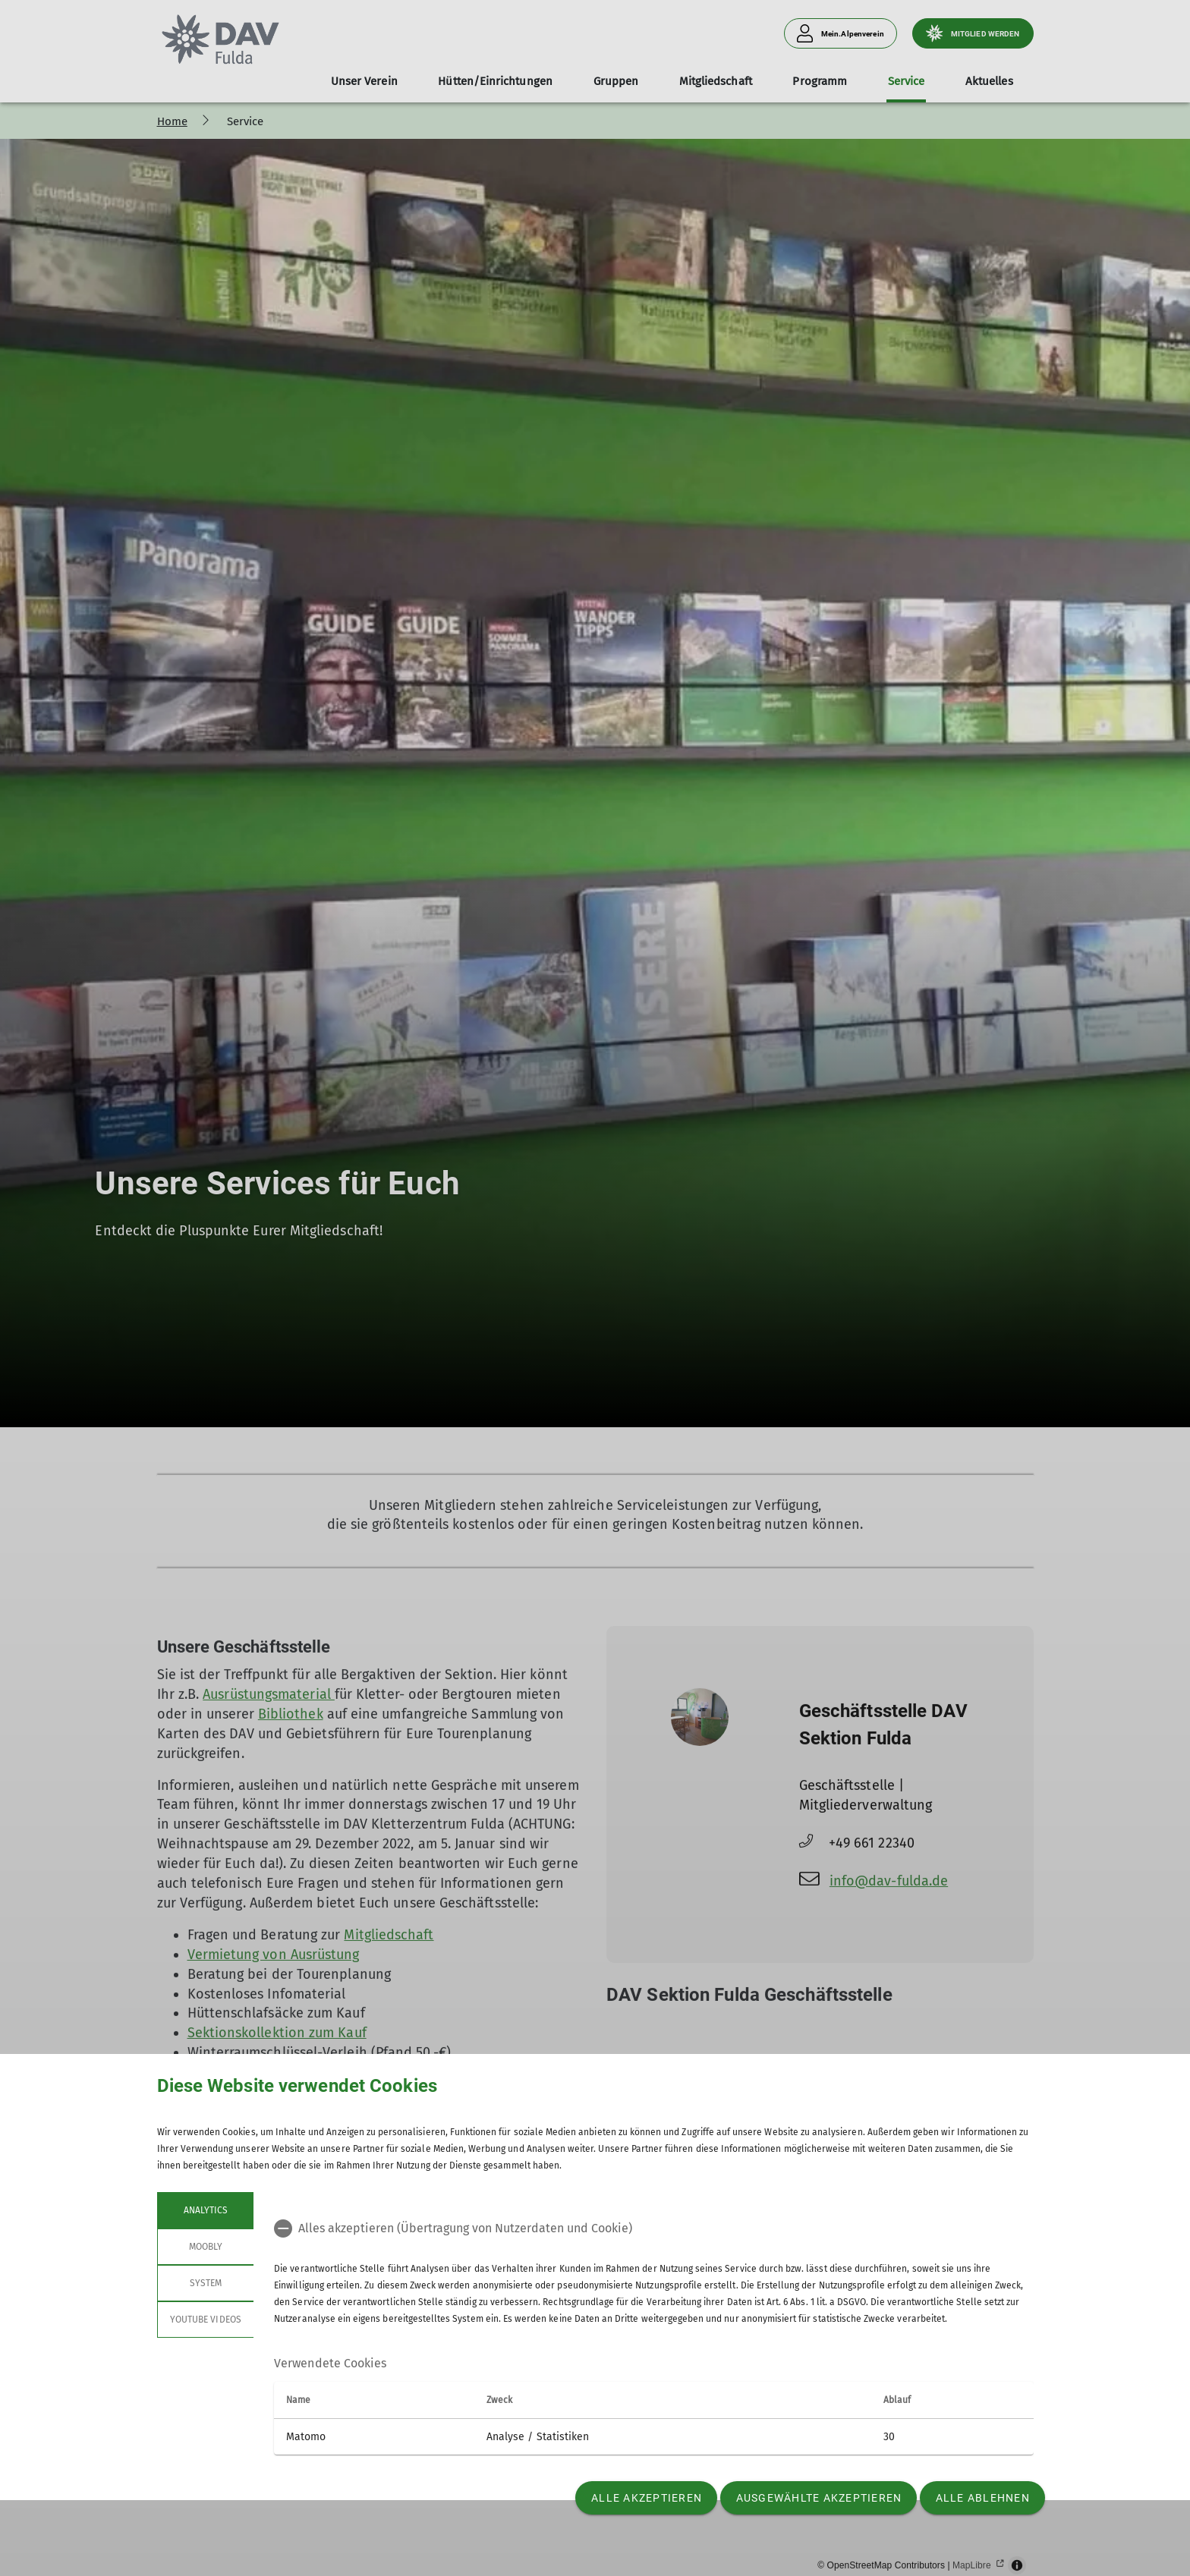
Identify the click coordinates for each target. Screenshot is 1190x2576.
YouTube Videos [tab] (205, 2319)
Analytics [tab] (205, 2210)
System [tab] (205, 2283)
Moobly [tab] (205, 2246)
